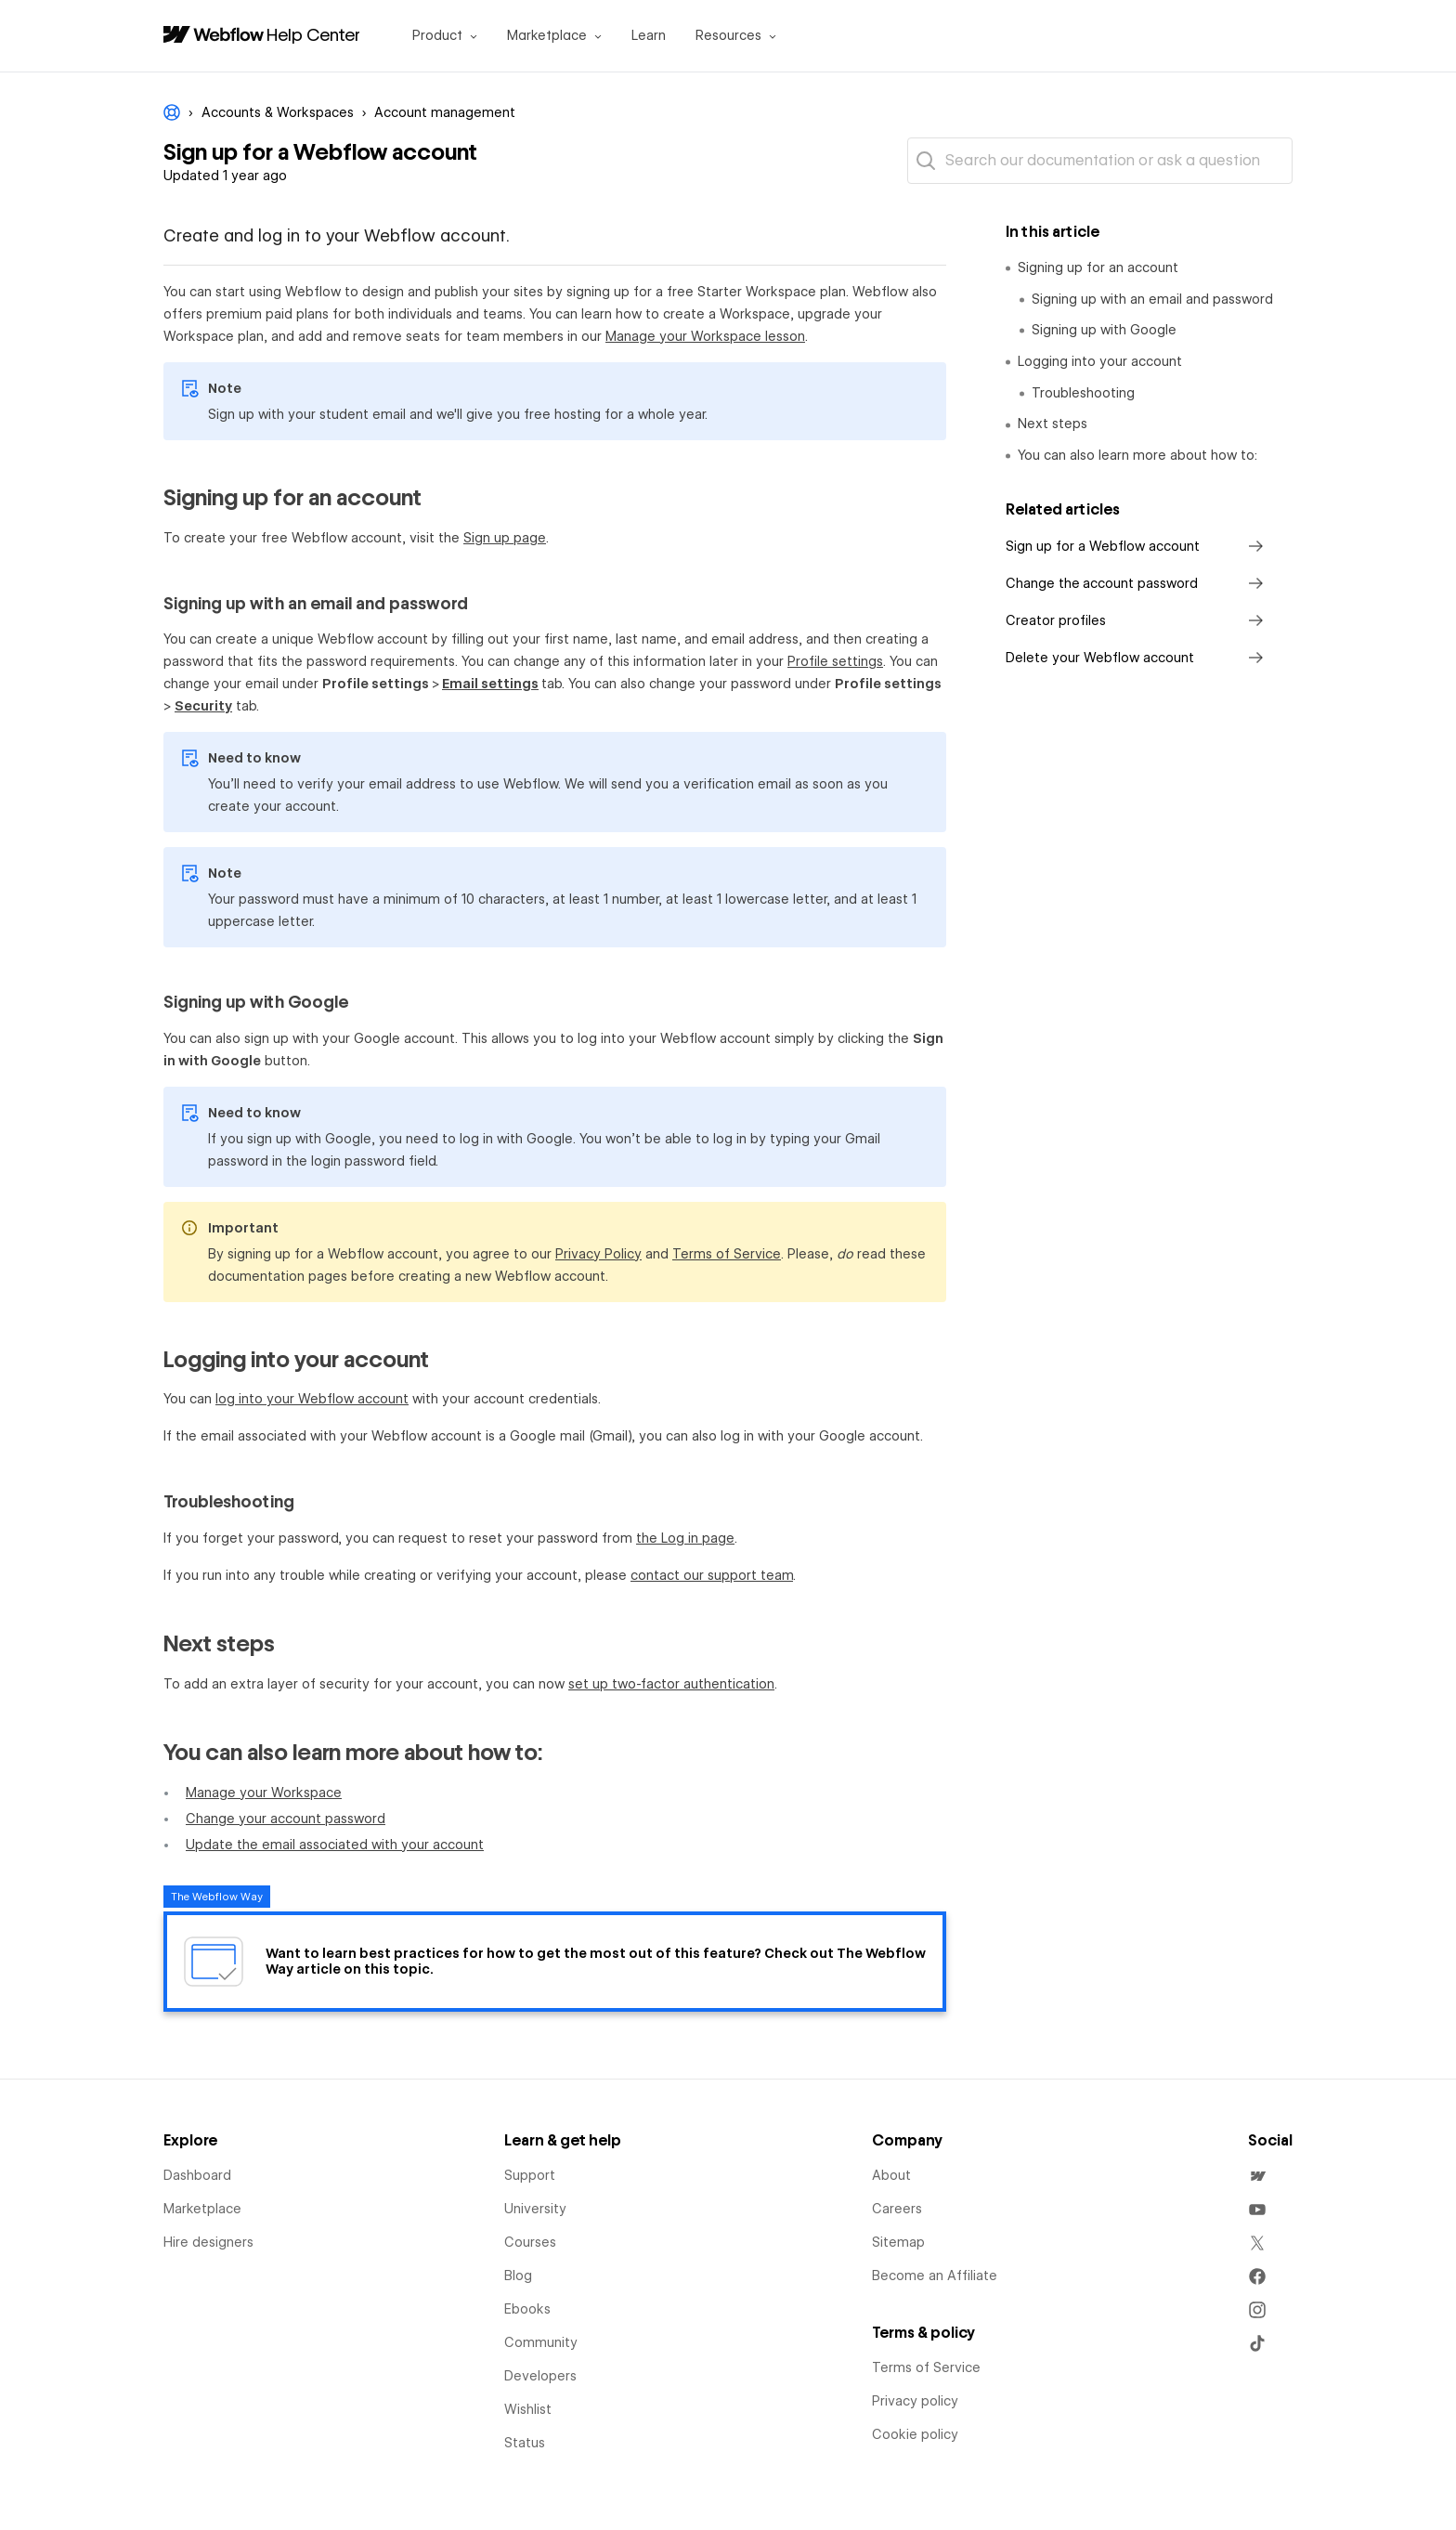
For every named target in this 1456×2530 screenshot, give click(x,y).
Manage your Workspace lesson (705, 336)
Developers (540, 2375)
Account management (444, 112)
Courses (530, 2242)
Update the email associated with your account (335, 1844)
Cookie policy (915, 2434)
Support (529, 2175)
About (891, 2175)
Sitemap (898, 2242)
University (535, 2208)
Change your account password (285, 1818)
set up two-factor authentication (671, 1683)
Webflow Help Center (171, 112)
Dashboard (197, 2175)
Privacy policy (915, 2400)
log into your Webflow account (312, 1398)
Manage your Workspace (264, 1792)
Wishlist (528, 2409)
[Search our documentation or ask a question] (1100, 160)
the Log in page (685, 1538)
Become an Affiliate (934, 2275)
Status (524, 2442)
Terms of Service (726, 1253)
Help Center (313, 34)
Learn (648, 35)
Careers (897, 2208)
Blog (518, 2275)
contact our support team (711, 1575)
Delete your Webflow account (1138, 657)
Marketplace (202, 2208)
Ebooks (527, 2309)
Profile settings (835, 661)
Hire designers (208, 2242)
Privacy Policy (598, 1253)
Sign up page (504, 537)
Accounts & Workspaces (278, 112)
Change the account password (1138, 583)
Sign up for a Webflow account (1138, 546)
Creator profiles (1138, 620)
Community (541, 2342)
